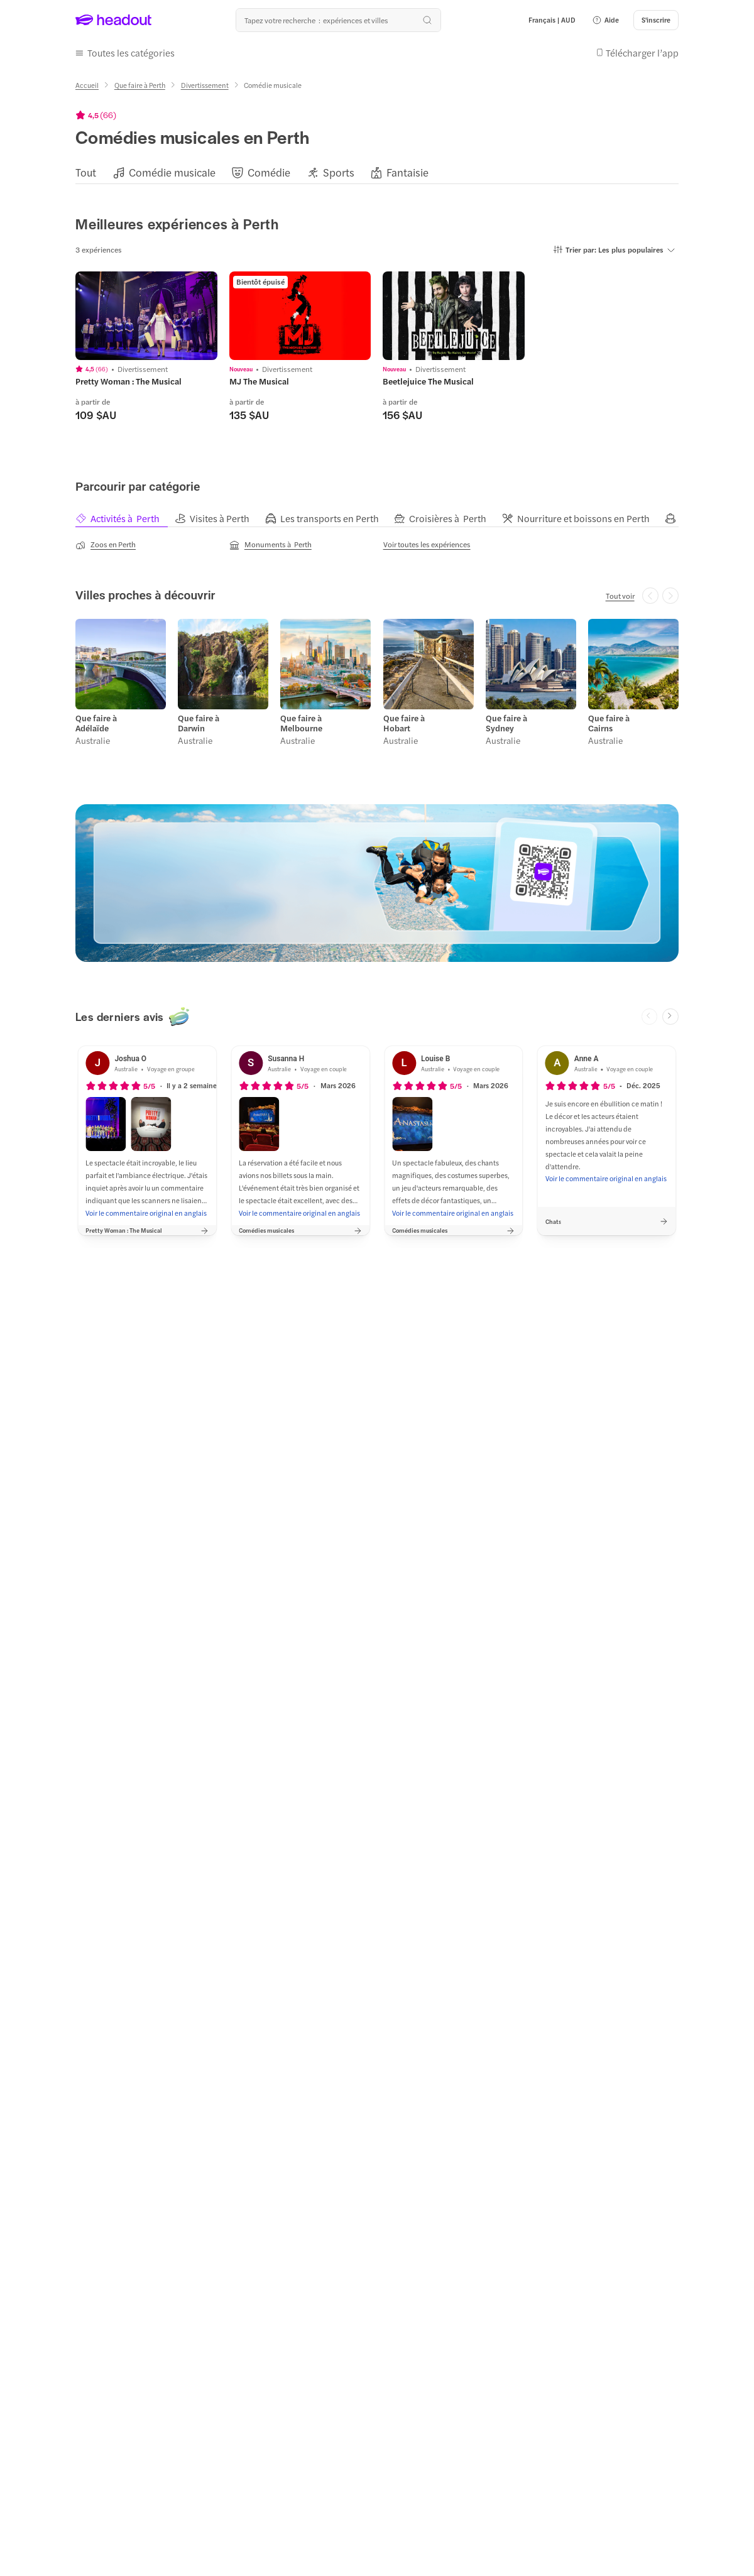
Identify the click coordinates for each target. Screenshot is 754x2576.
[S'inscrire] (656, 20)
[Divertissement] (205, 85)
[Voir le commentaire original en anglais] (146, 1213)
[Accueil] (87, 85)
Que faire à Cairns (609, 724)
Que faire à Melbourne (301, 724)
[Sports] (338, 172)
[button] (605, 20)
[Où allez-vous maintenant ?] (338, 20)
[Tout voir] (620, 596)
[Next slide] (670, 1017)
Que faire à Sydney (506, 724)
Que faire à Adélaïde (96, 724)
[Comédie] (269, 172)
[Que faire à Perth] (139, 85)
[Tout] (85, 172)
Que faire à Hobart (404, 724)
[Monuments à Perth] (270, 544)
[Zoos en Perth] (105, 544)
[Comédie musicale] (172, 172)
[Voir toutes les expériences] (427, 544)
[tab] (125, 518)
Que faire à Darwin (198, 724)
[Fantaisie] (407, 172)
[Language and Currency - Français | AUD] (552, 20)
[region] (377, 172)
